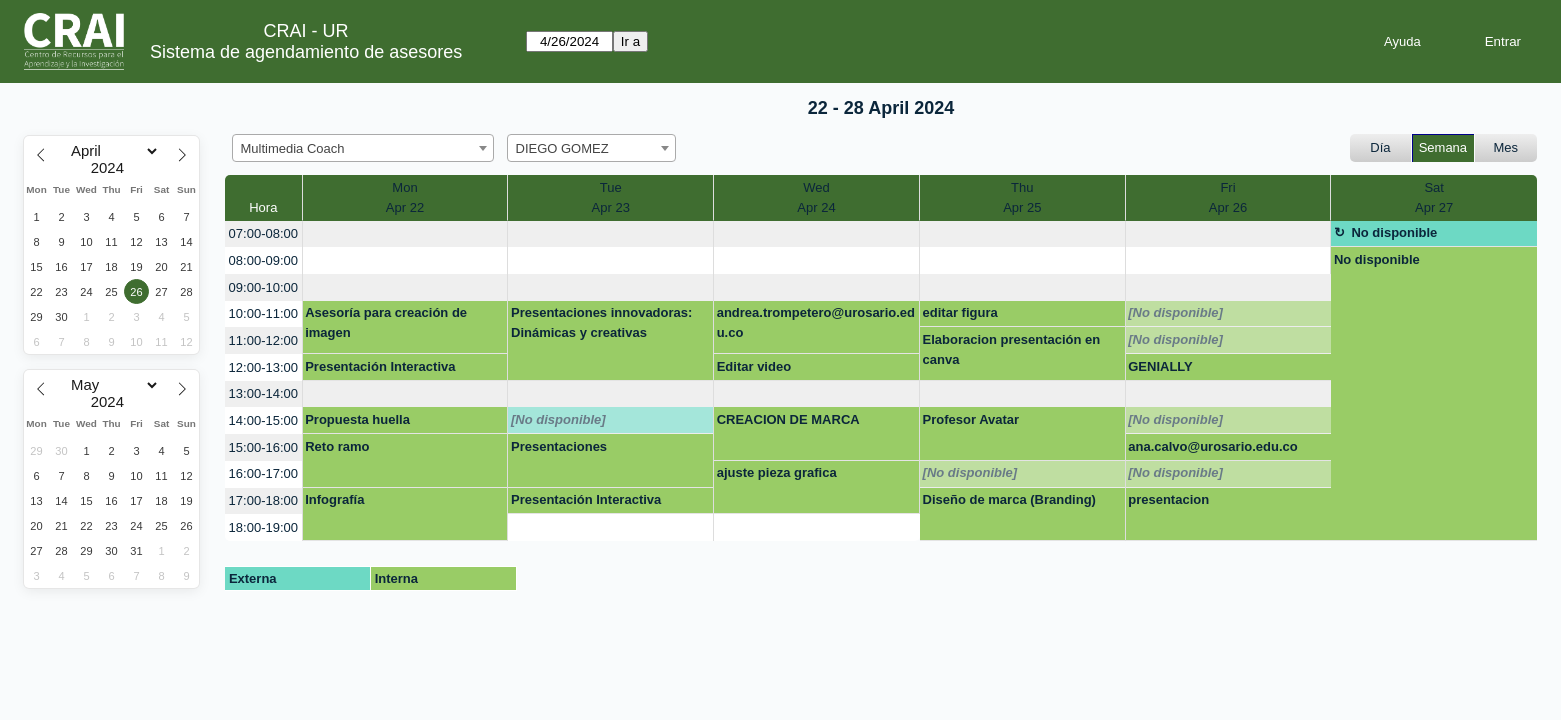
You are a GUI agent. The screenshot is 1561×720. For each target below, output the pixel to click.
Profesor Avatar (971, 419)
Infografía (334, 499)
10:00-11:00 (263, 313)
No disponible (1394, 232)
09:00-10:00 (263, 287)
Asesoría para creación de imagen (386, 322)
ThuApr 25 (1022, 197)
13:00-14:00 (263, 393)
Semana (1443, 147)
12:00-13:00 (263, 367)
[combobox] (363, 148)
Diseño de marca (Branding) (1009, 499)
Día (1380, 147)
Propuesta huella (357, 419)
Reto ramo (337, 446)
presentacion (1168, 499)
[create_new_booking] (405, 234)
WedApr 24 (816, 197)
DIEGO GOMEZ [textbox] (562, 148)
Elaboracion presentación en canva (1012, 349)
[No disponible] (1175, 312)
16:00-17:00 (263, 473)
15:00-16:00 (263, 447)
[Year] (112, 168)
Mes (1506, 147)
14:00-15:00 (263, 420)
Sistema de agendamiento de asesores (306, 52)
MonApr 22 (405, 197)
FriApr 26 (1228, 197)
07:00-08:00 (263, 233)
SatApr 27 (1434, 197)
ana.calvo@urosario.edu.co (1212, 446)
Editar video (754, 366)
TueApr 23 (611, 197)
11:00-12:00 (263, 340)
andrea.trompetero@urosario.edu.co (816, 322)
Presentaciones (559, 446)
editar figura (960, 312)
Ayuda (1402, 41)
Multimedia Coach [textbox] (293, 148)
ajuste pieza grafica (777, 472)
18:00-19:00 (263, 527)
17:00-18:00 (263, 500)
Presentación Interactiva (380, 366)
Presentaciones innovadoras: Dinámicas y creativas (601, 322)
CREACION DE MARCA (788, 419)
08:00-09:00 (263, 260)
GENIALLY (1160, 366)
